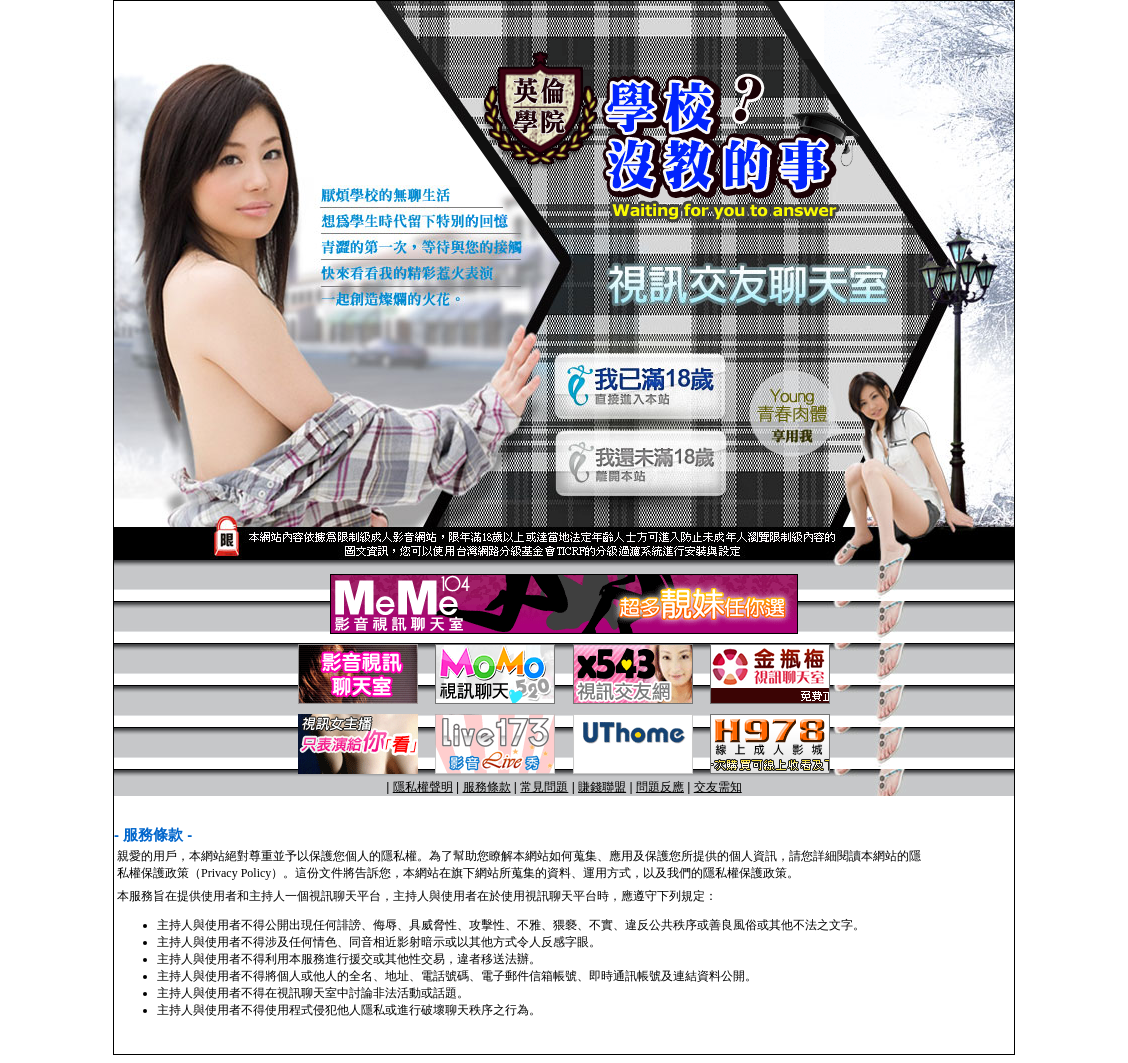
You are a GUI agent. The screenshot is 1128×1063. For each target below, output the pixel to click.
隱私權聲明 (423, 787)
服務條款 (487, 787)
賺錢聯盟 (602, 787)
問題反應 (660, 787)
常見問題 (544, 787)
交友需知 (718, 787)
